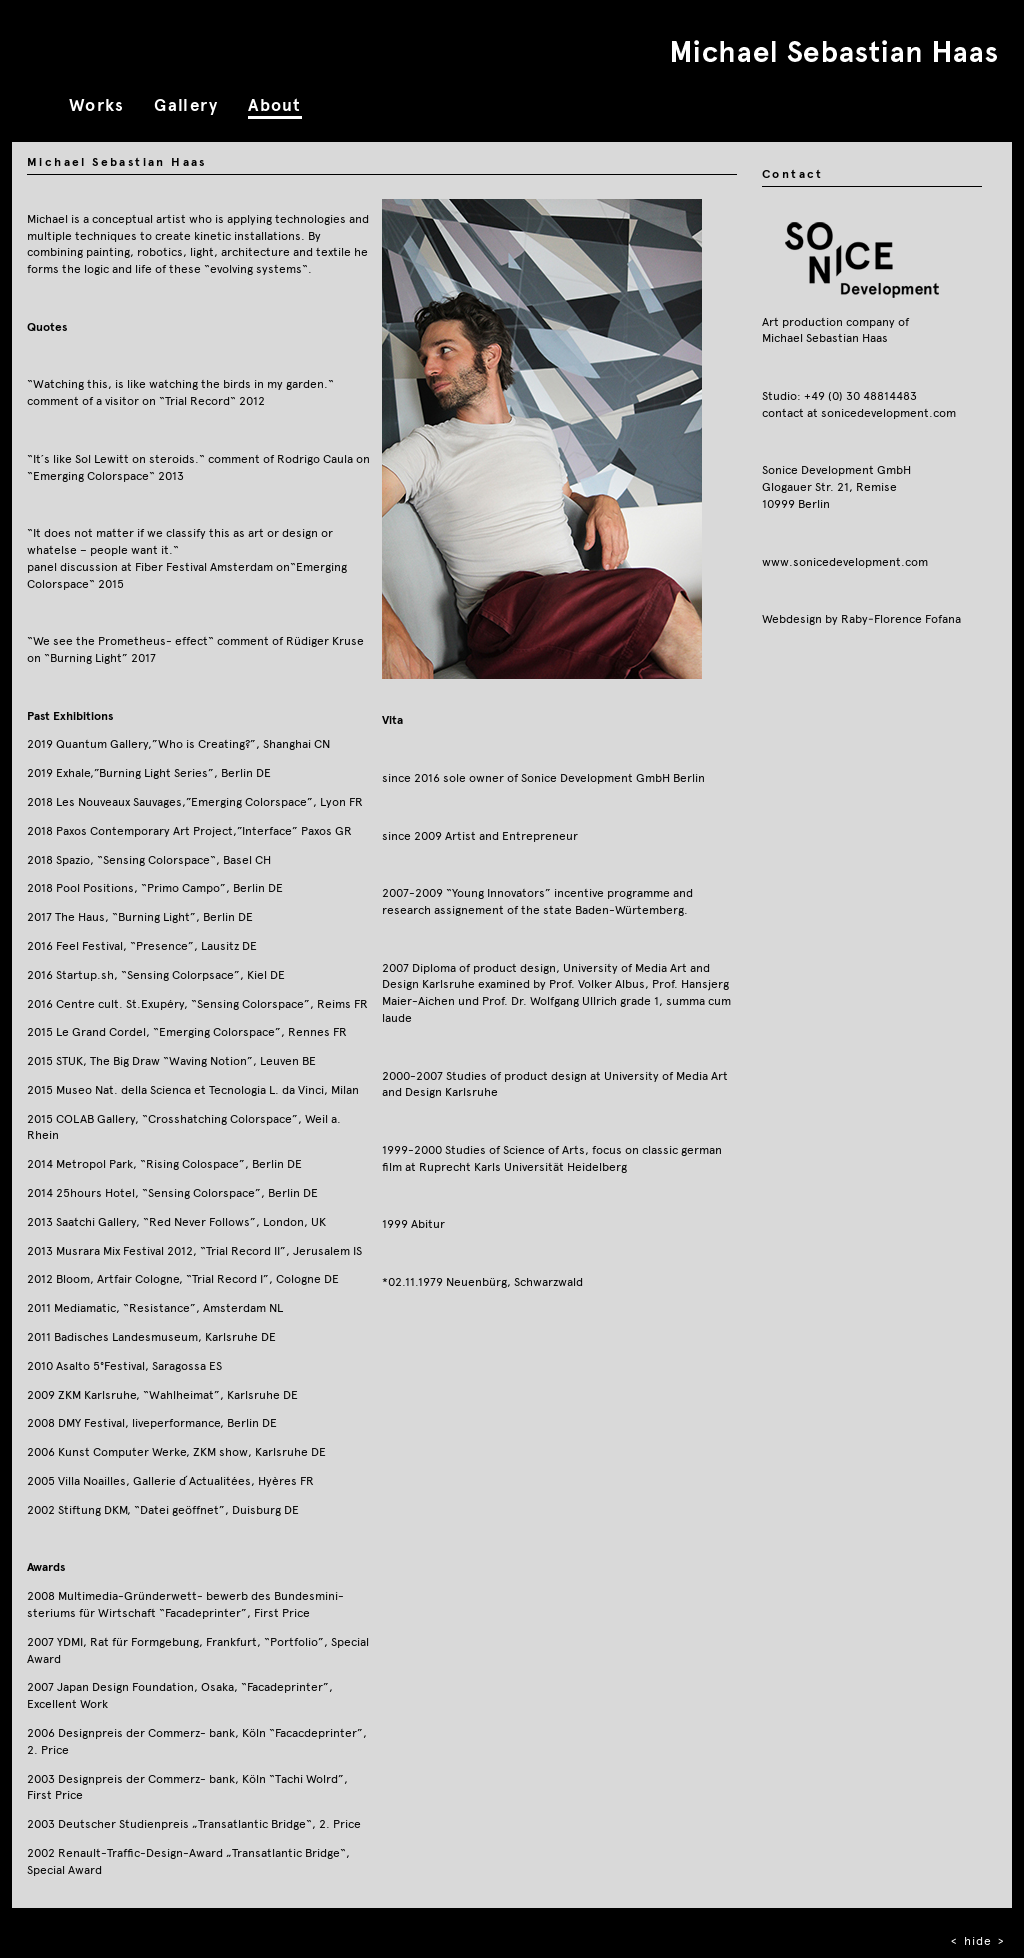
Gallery (186, 105)
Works (96, 105)
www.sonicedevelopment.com (845, 561)
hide (978, 1940)
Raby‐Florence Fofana (901, 618)
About (274, 105)
